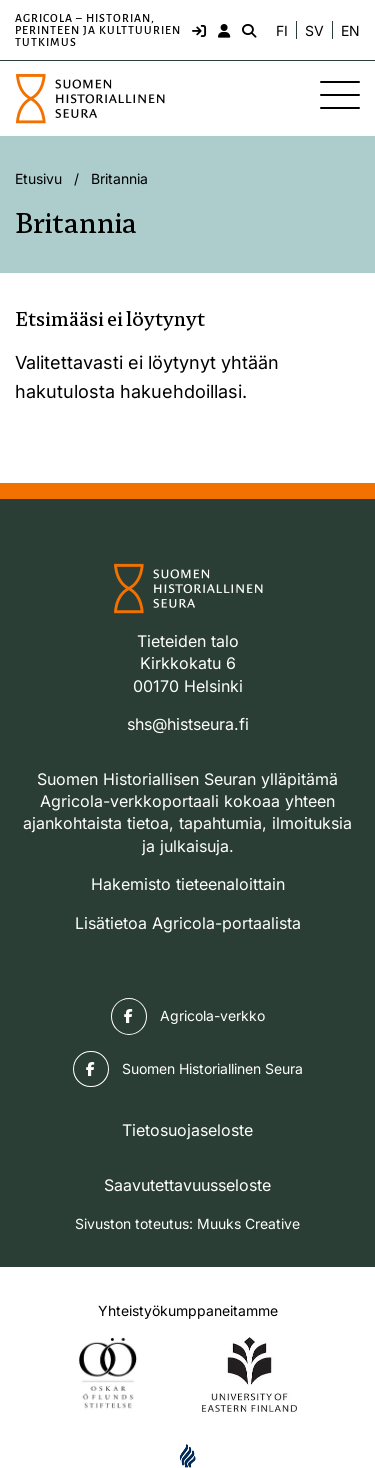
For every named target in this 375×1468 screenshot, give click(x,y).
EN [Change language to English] (350, 31)
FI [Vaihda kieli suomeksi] (282, 31)
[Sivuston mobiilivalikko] (340, 95)
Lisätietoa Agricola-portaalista (188, 923)
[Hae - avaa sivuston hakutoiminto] (247, 30)
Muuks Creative (248, 1223)
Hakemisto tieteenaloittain (188, 884)
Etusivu (38, 178)
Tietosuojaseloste (187, 1130)
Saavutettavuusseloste (187, 1185)
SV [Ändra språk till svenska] (314, 31)
